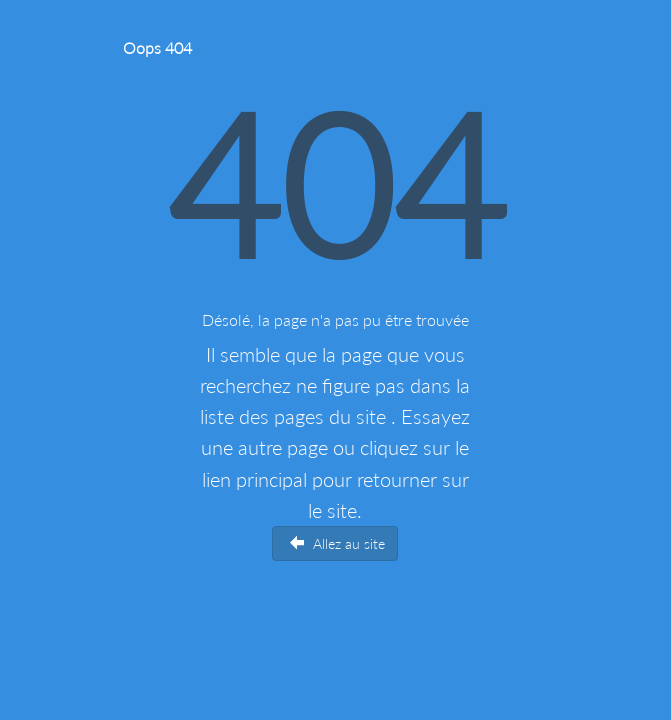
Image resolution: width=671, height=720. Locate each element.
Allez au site (337, 543)
